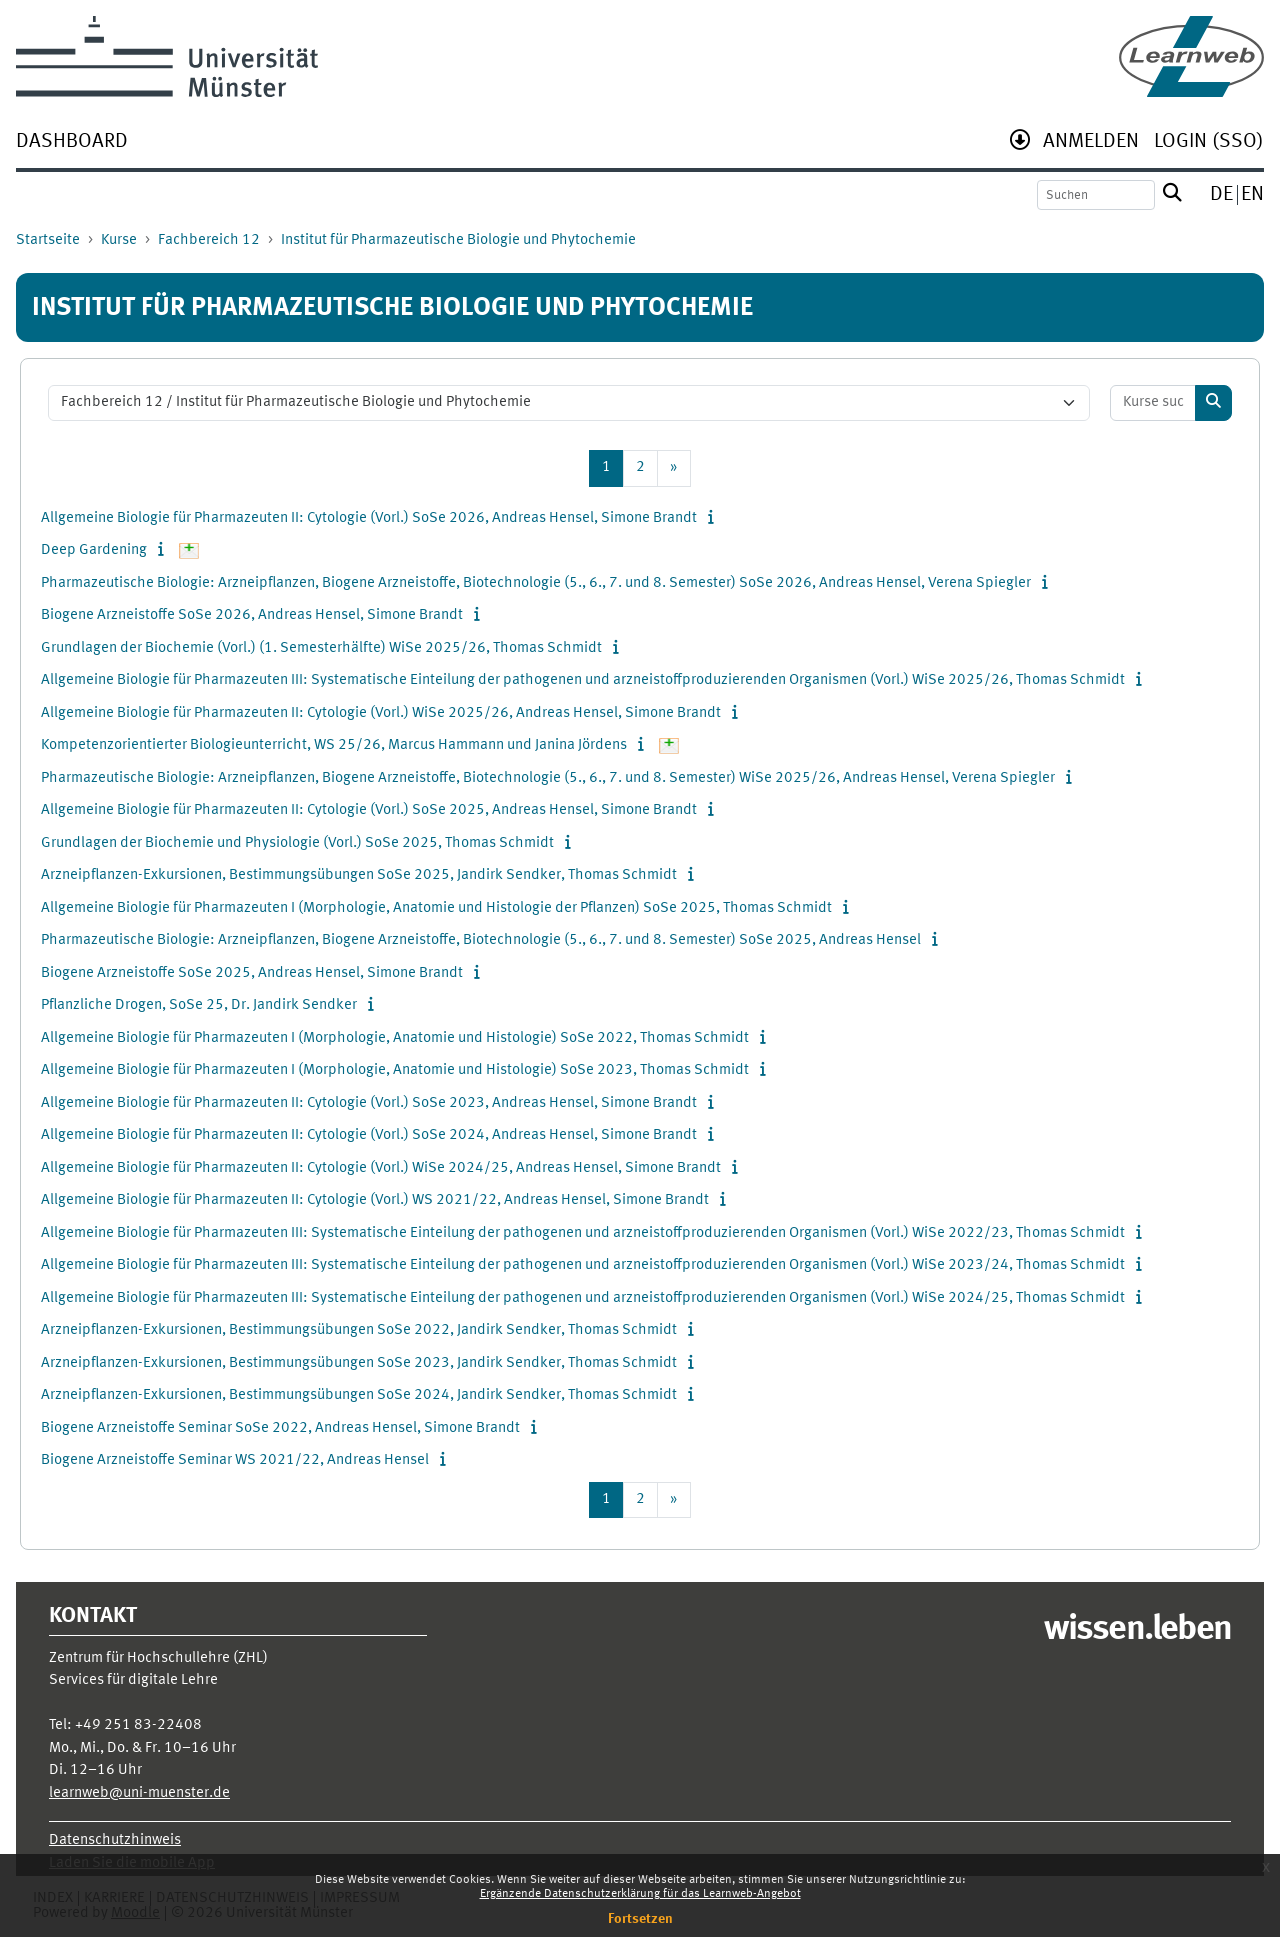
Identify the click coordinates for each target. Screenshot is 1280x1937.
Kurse (119, 240)
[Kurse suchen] (1153, 403)
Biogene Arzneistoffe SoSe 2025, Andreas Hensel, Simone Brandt (252, 973)
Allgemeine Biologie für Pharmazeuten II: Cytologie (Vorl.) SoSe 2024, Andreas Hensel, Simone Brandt (369, 1135)
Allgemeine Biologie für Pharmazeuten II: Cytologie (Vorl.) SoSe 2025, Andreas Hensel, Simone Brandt (369, 810)
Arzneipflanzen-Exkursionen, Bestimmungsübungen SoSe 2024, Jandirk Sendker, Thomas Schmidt (359, 1395)
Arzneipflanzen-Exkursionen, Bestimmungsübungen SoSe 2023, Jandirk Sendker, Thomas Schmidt (359, 1363)
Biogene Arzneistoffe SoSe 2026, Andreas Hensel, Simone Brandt (252, 615)
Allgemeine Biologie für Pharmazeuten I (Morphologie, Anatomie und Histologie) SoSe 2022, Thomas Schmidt (395, 1038)
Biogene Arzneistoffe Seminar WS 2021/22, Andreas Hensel (235, 1460)
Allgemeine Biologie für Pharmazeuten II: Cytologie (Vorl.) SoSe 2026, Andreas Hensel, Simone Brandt (369, 518)
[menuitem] (72, 143)
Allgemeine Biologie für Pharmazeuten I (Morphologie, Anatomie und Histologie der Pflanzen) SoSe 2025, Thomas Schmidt (436, 908)
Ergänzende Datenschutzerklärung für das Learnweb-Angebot (640, 1894)
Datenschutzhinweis (115, 1840)
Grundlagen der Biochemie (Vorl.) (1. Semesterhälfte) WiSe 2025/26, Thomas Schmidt (321, 648)
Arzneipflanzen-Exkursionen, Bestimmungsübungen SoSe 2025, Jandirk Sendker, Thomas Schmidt (359, 875)
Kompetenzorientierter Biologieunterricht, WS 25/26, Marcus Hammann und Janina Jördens (334, 745)
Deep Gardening (94, 550)
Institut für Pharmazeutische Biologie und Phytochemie (458, 240)
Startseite (48, 240)
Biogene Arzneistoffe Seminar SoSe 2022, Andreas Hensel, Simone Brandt (280, 1428)
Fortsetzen (640, 1919)
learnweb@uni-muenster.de (139, 1793)
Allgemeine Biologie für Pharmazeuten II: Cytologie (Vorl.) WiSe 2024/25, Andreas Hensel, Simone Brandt (381, 1168)
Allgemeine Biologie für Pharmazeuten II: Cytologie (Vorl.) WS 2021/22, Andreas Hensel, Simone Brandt (375, 1200)
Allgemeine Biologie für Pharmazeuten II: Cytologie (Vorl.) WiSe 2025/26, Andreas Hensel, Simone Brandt (381, 713)
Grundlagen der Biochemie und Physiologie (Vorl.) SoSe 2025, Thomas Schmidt (297, 843)
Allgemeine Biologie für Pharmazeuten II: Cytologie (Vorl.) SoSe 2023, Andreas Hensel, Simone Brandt (369, 1103)
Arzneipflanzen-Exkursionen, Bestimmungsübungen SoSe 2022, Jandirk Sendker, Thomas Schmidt (359, 1330)
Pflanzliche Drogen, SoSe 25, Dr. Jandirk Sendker (199, 1005)
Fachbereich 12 (209, 240)
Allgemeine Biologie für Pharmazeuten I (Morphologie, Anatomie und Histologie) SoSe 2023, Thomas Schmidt (395, 1070)
